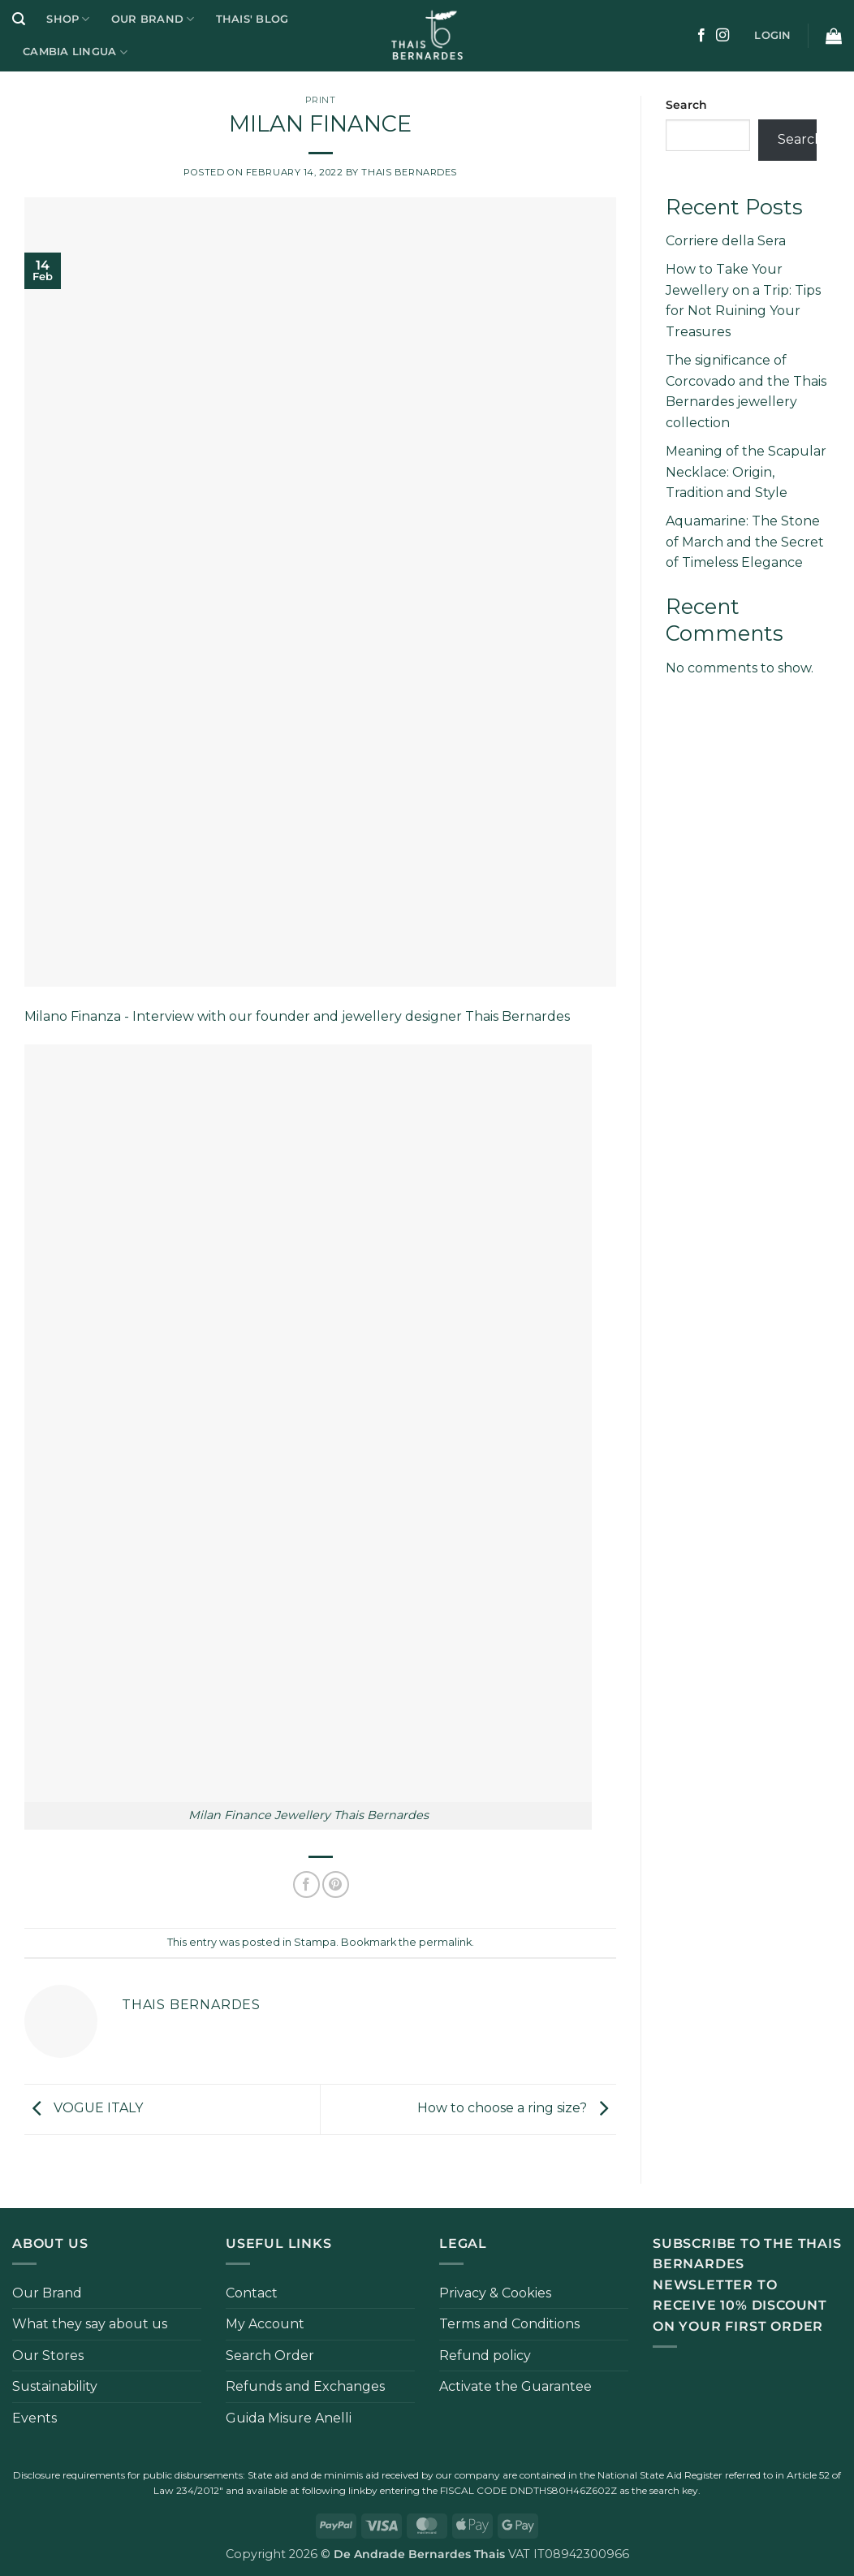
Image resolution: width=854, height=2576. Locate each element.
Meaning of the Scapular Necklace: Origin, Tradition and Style (746, 471)
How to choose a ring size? (516, 2108)
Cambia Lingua (75, 52)
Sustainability (54, 2386)
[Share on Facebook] (306, 1884)
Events (34, 2418)
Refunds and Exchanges (305, 2386)
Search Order (270, 2355)
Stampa (315, 1942)
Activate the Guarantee (515, 2386)
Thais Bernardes (408, 172)
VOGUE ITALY (83, 2108)
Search (686, 104)
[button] (18, 19)
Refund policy (485, 2355)
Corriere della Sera (726, 241)
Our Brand (153, 19)
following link (333, 2490)
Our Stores (48, 2355)
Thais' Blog (252, 19)
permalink (445, 1942)
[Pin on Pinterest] (335, 1884)
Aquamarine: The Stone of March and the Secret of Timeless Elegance (745, 541)
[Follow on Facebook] (701, 35)
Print (320, 100)
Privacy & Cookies (495, 2293)
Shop (67, 19)
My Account (265, 2324)
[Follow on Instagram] (722, 35)
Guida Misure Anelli (289, 2418)
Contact (252, 2293)
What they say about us (89, 2324)
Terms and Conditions (509, 2324)
